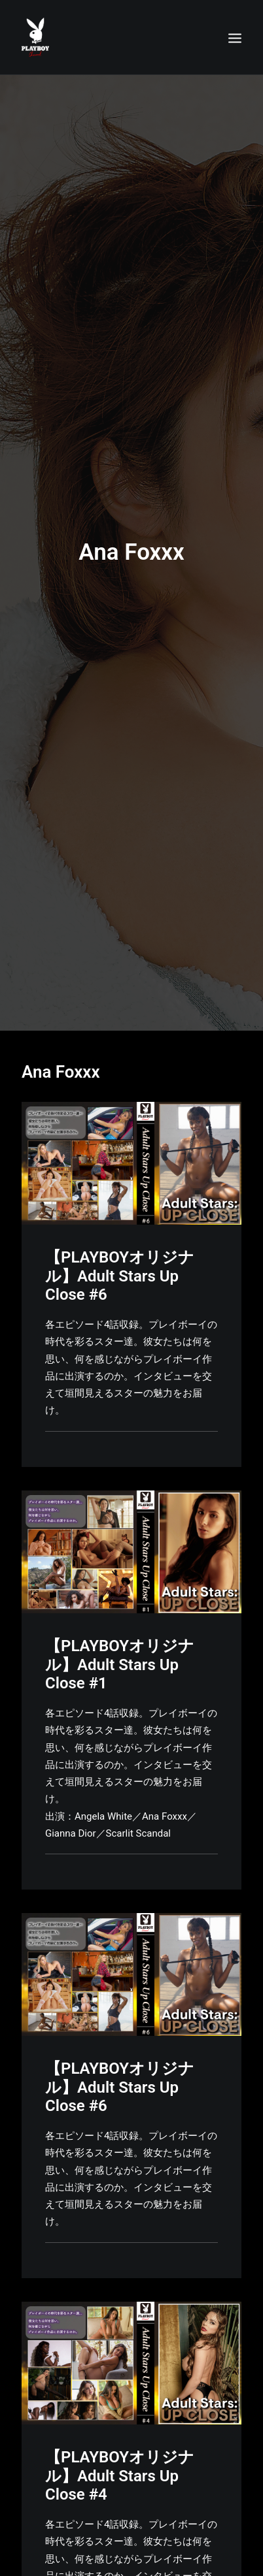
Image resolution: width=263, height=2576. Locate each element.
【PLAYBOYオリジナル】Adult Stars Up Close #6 (119, 1242)
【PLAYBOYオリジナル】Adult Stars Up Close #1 (119, 1630)
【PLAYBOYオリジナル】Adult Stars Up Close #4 (119, 2441)
